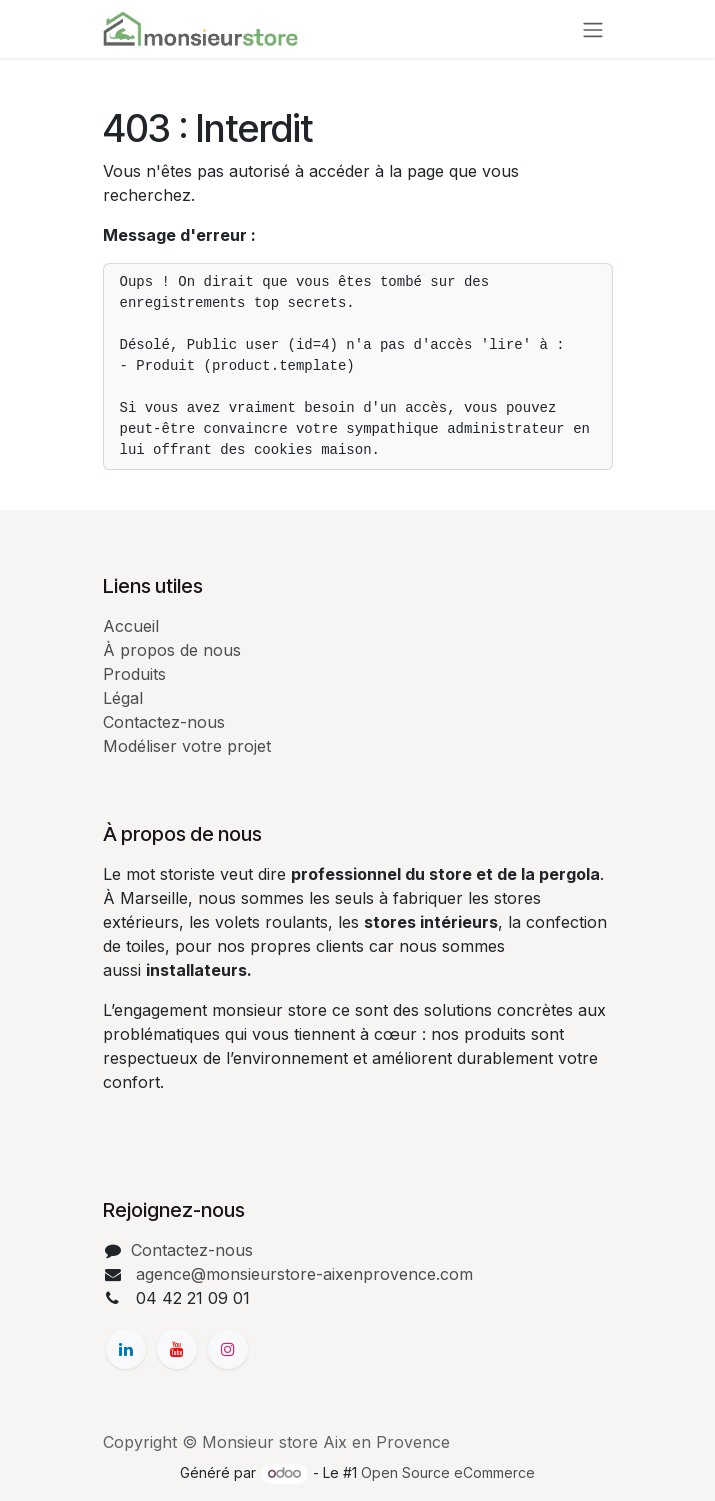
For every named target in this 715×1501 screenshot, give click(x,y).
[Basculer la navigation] (593, 29)
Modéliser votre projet (187, 746)
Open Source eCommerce (448, 1472)
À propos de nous (172, 650)
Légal (123, 698)
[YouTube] (177, 1349)
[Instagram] (228, 1349)
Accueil (131, 626)
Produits (134, 674)
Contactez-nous (164, 722)
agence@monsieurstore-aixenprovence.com (302, 1274)
